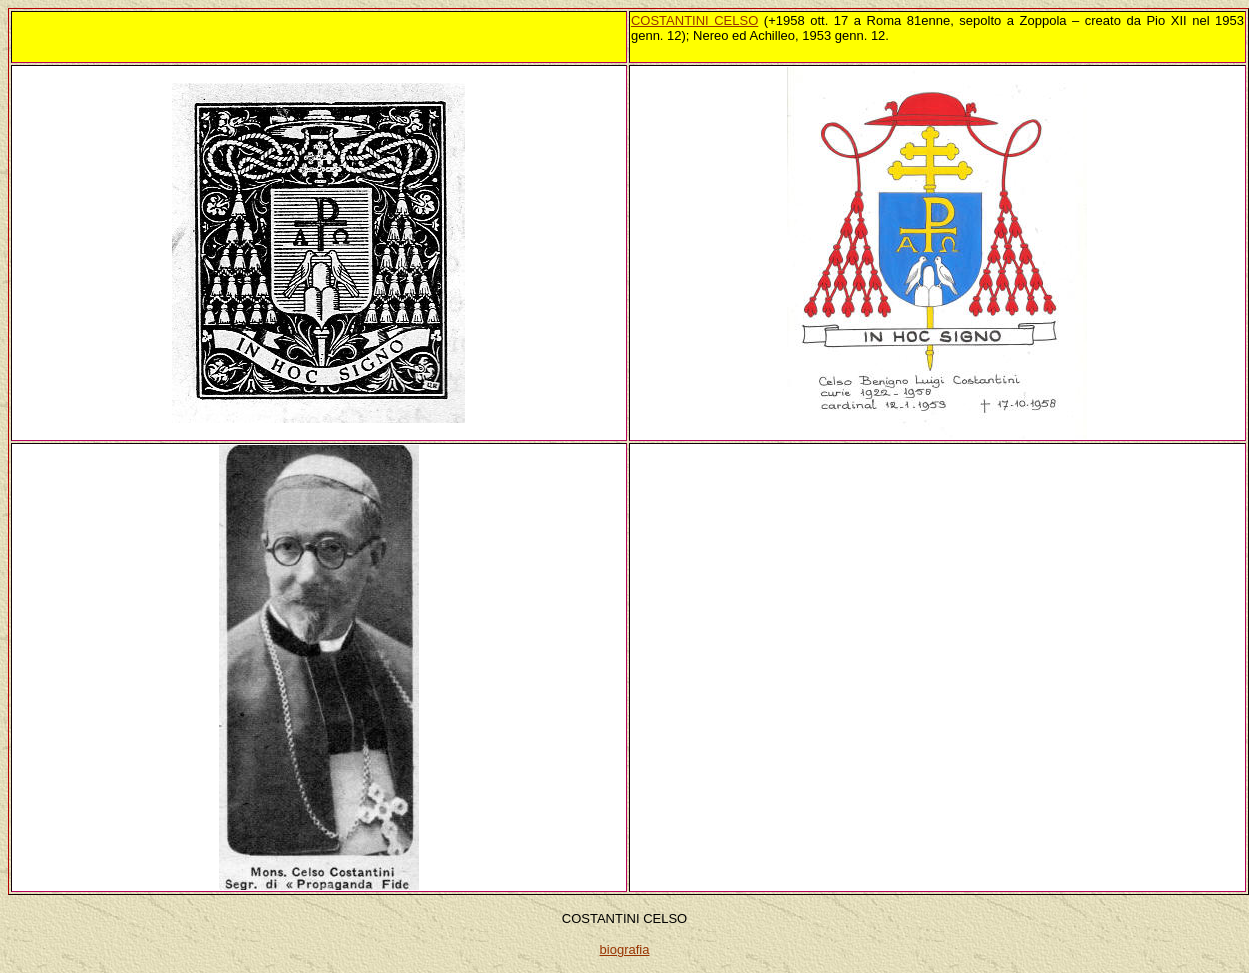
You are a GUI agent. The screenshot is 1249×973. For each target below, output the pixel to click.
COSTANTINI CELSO (694, 20)
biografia (625, 949)
